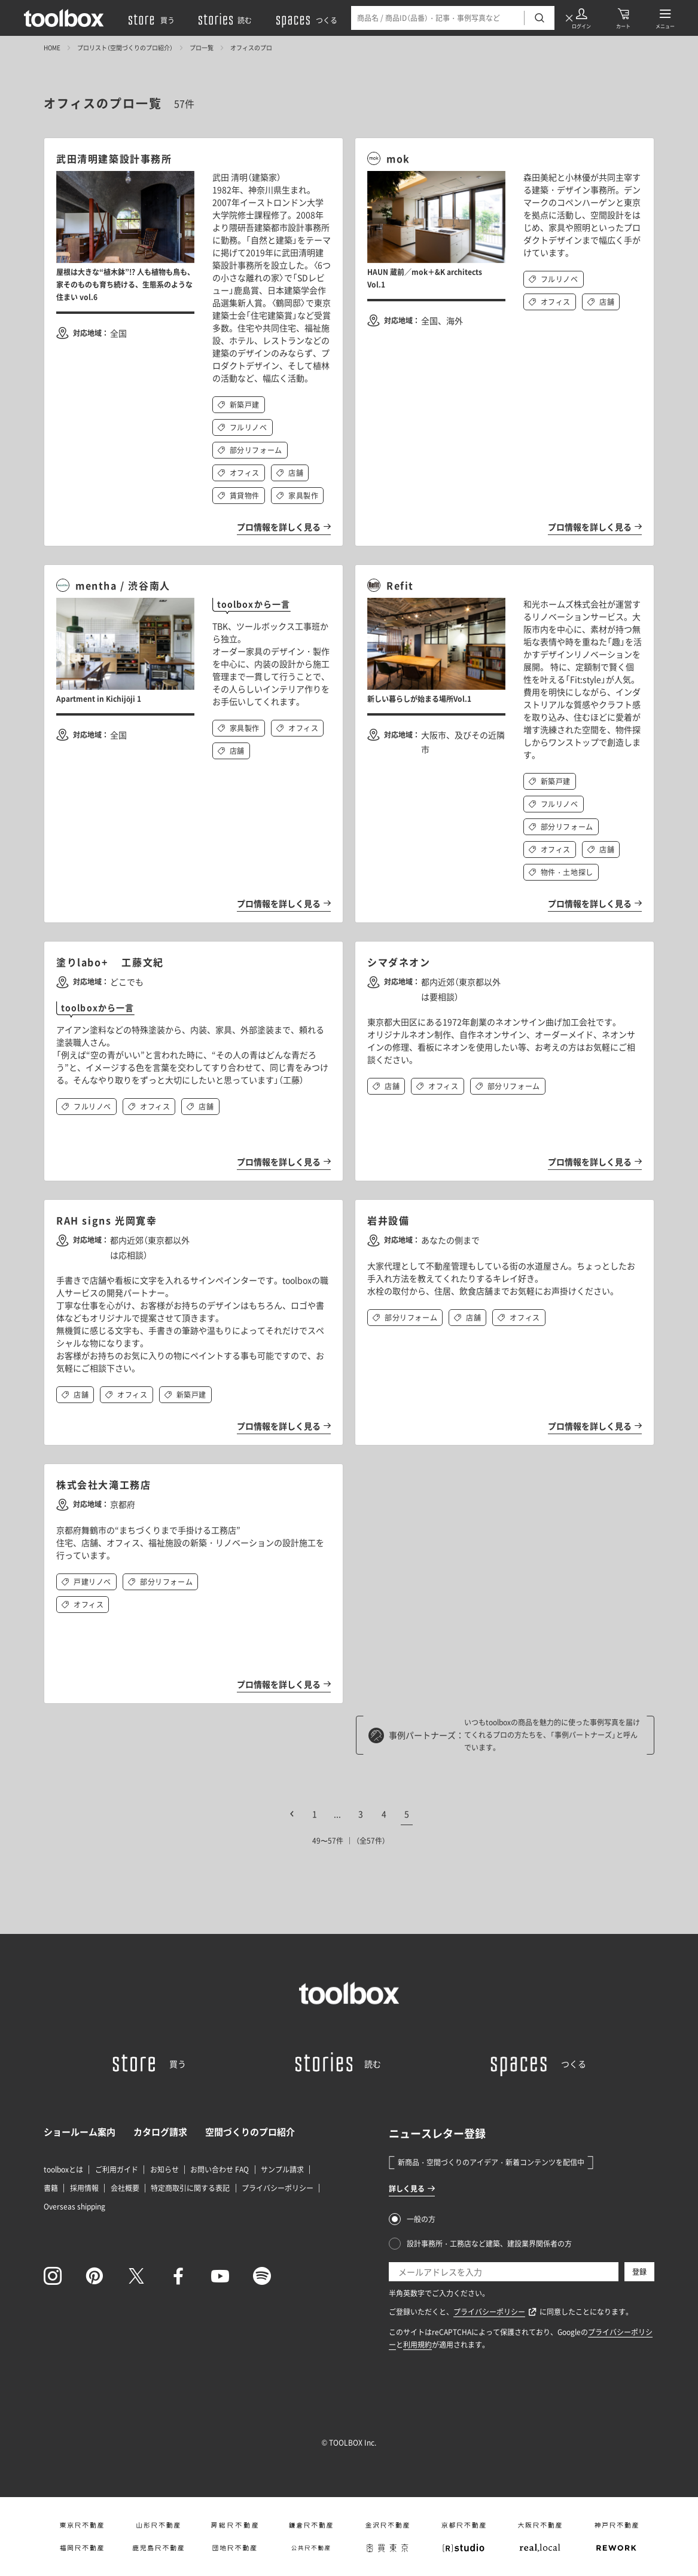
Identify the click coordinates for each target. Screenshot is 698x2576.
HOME (52, 47)
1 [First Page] (314, 1814)
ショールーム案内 (79, 2131)
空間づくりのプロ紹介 (250, 2131)
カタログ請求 (160, 2131)
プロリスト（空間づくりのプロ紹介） (125, 47)
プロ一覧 (202, 47)
